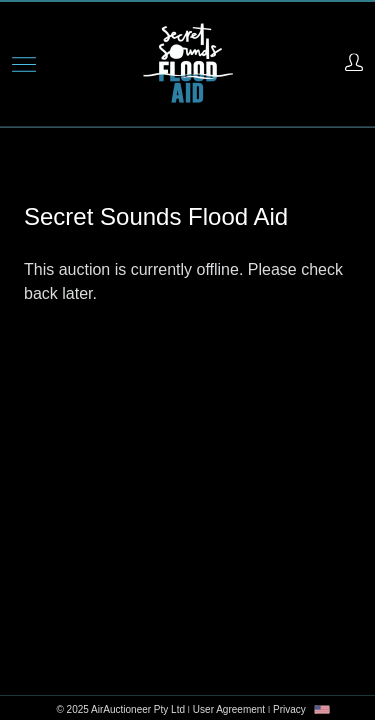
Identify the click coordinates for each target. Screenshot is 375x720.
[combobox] (322, 709)
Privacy (289, 709)
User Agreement (229, 709)
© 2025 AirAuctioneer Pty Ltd (120, 709)
